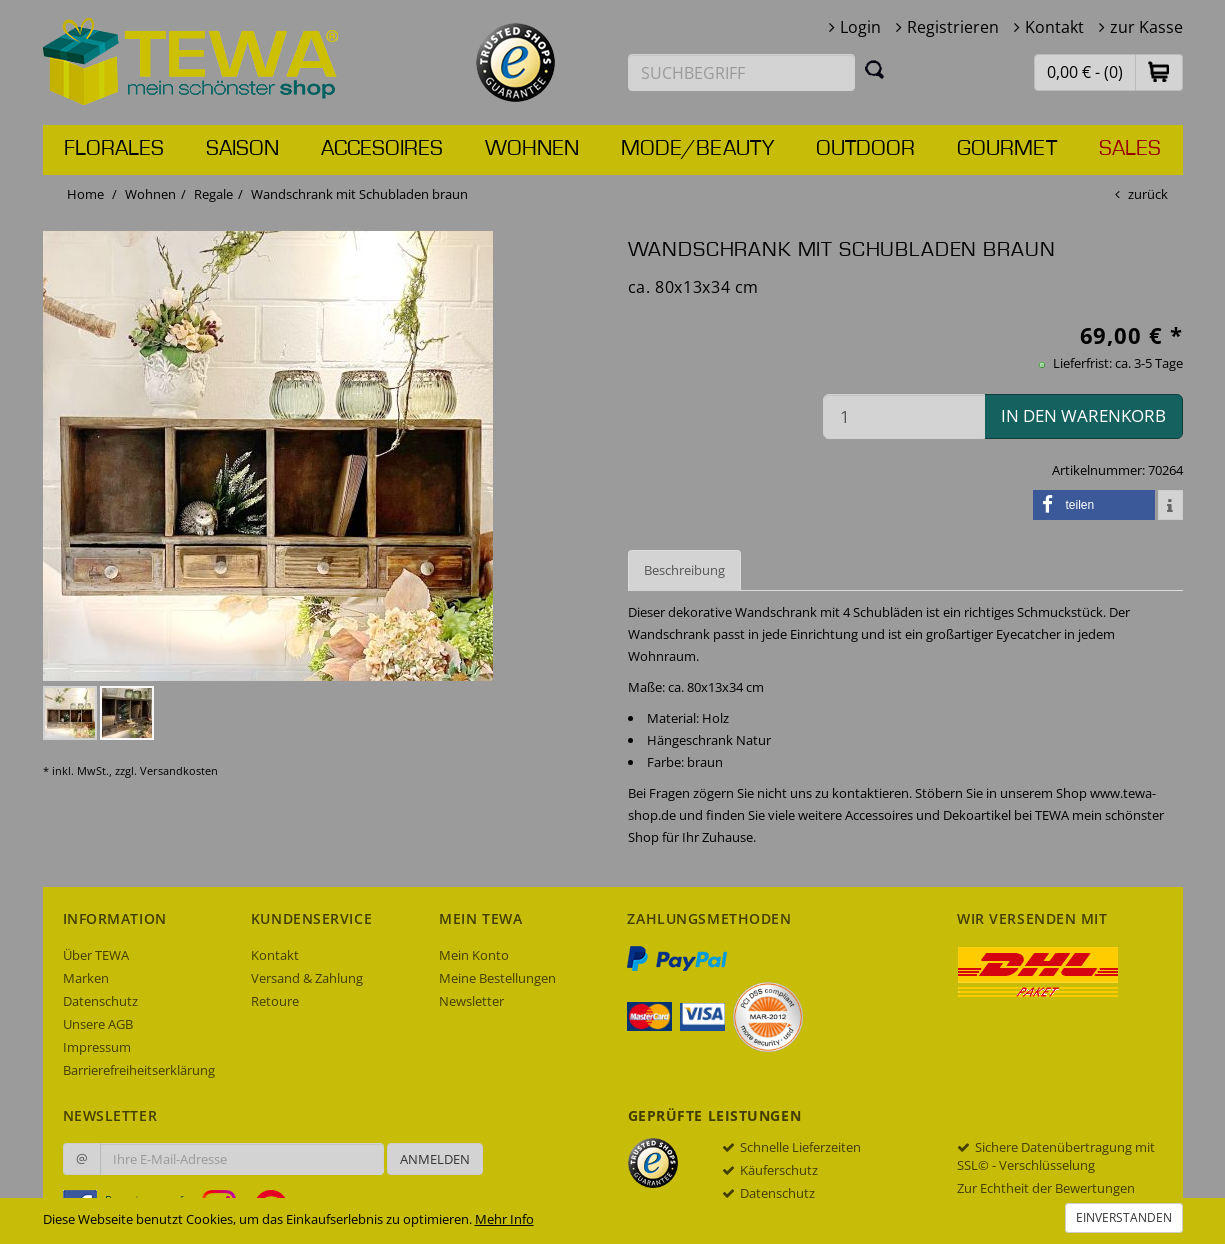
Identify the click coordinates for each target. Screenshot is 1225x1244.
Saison (242, 149)
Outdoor (865, 149)
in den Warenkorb (1083, 415)
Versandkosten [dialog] (179, 770)
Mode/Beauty (697, 149)
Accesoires (382, 149)
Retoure (275, 1001)
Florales (114, 149)
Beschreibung (684, 570)
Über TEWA (96, 955)
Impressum (97, 1047)
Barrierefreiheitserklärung (139, 1070)
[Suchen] (875, 69)
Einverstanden (1124, 1217)
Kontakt (1054, 27)
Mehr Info (504, 1219)
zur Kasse (1146, 27)
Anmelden (435, 1159)
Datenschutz (100, 1001)
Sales (1130, 149)
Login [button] (860, 27)
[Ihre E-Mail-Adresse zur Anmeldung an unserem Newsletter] (242, 1159)
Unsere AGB (98, 1024)
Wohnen (532, 149)
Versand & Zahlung (307, 978)
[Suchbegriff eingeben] (742, 72)
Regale (213, 194)
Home (85, 194)
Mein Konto (474, 955)
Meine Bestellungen (497, 978)
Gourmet (1007, 149)
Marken (86, 978)
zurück (1148, 194)
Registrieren (953, 27)
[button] (1159, 71)
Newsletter (471, 1001)
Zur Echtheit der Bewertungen (1046, 1188)
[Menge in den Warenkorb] (904, 416)
